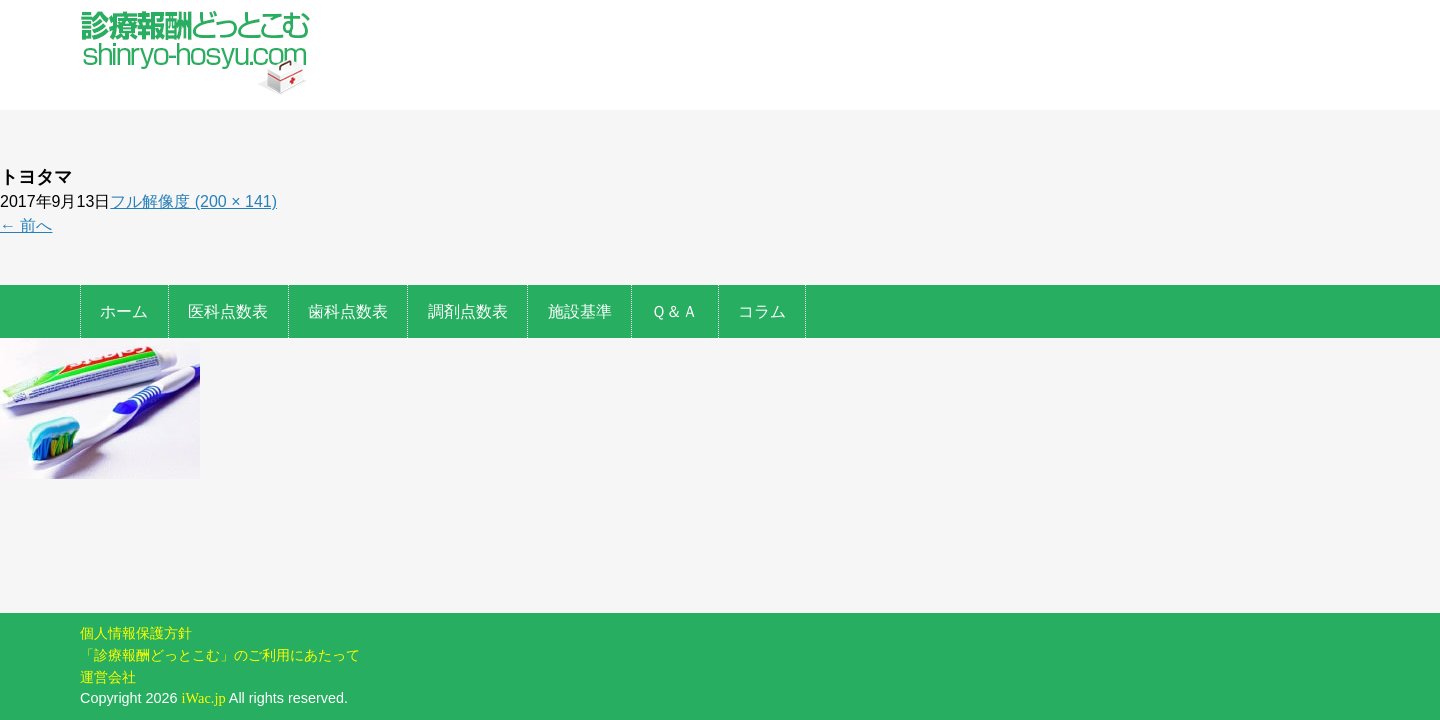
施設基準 (580, 311)
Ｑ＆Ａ (674, 311)
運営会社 (108, 610)
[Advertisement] (848, 145)
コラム (762, 311)
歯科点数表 (348, 311)
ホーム (124, 311)
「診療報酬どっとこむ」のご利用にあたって (220, 588)
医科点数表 (228, 311)
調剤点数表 (468, 311)
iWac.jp (204, 631)
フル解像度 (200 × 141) (193, 201)
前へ (26, 225)
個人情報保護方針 (136, 566)
